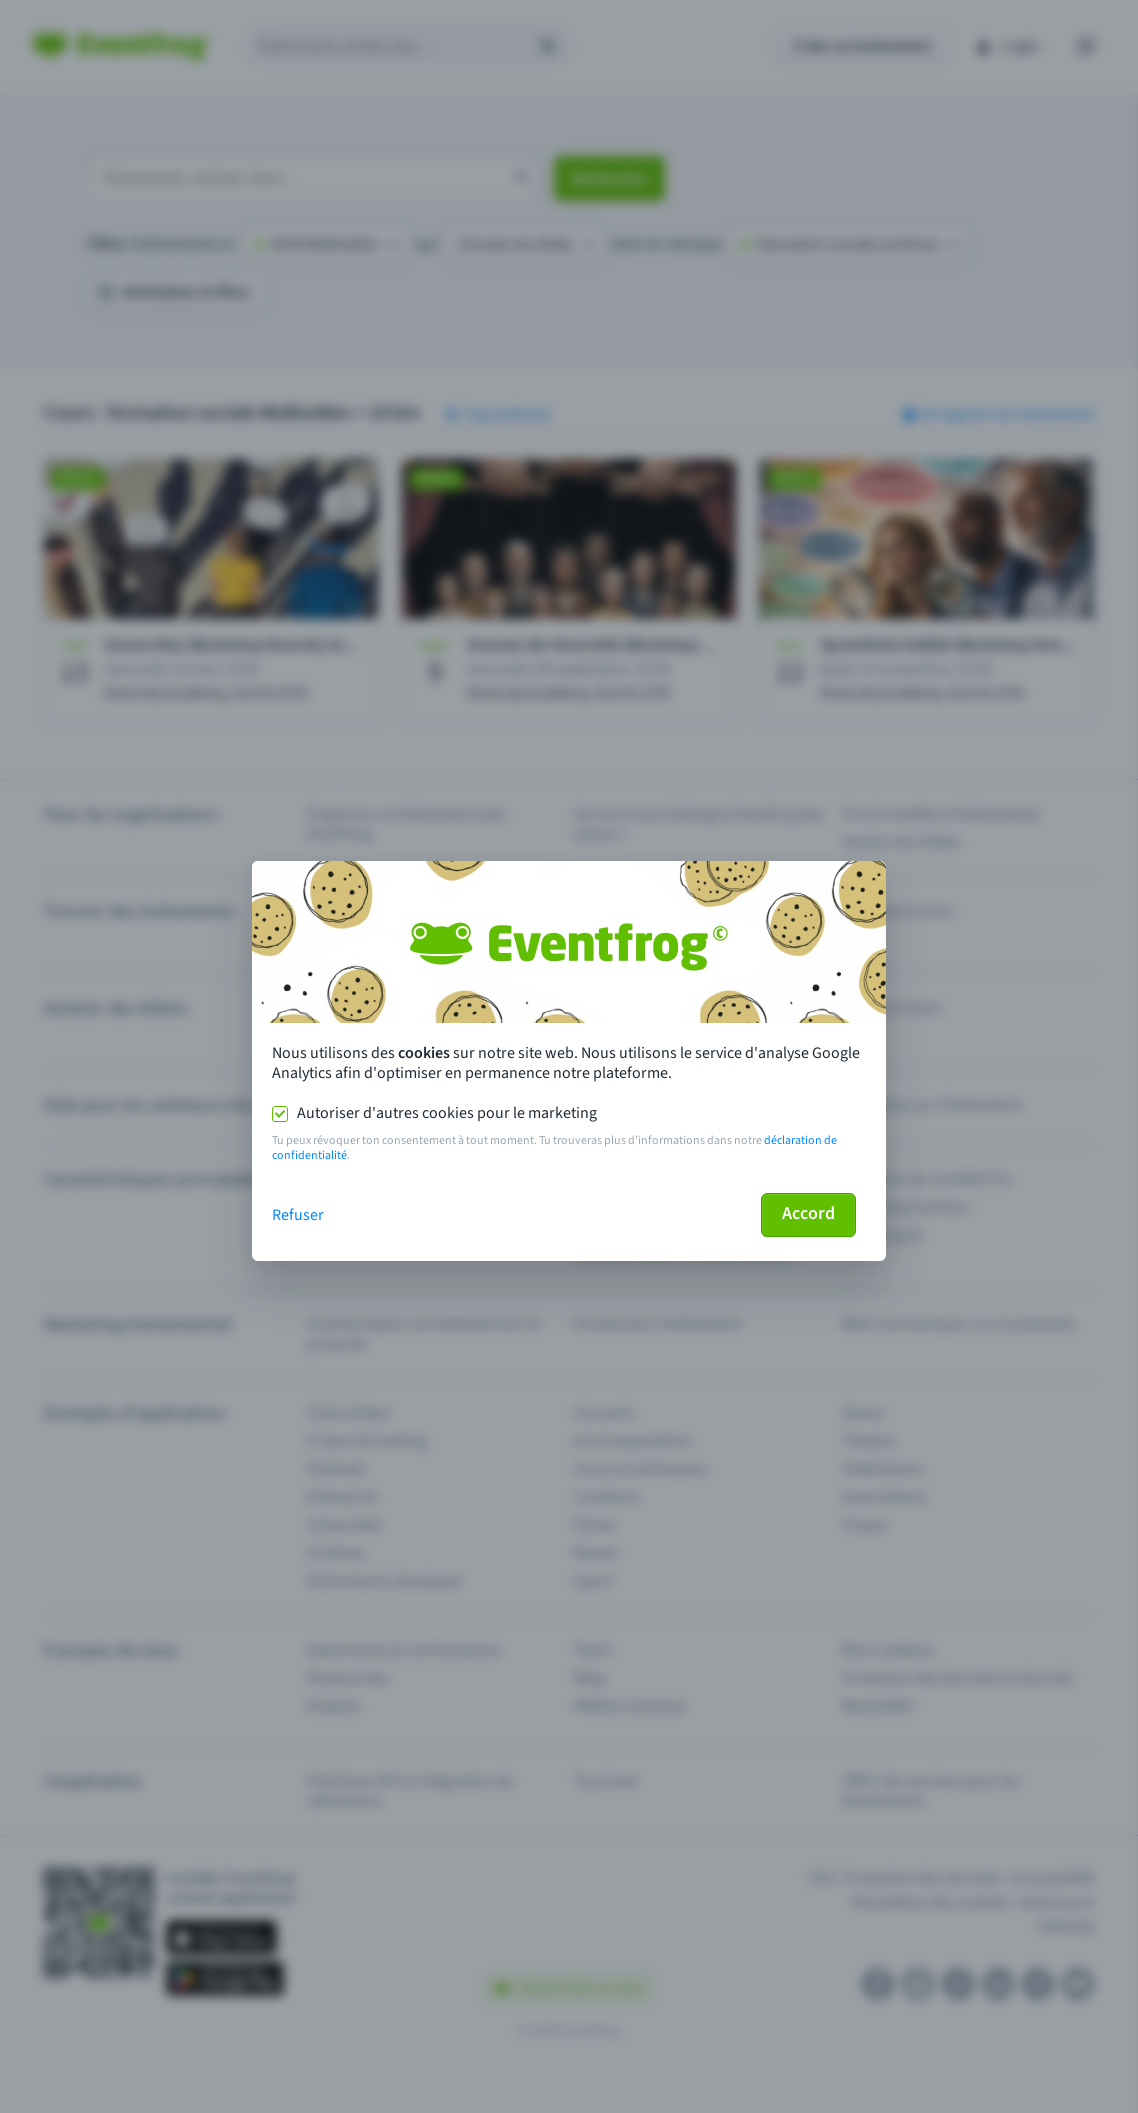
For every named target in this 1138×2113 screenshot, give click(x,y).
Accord (808, 1213)
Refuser (298, 1215)
